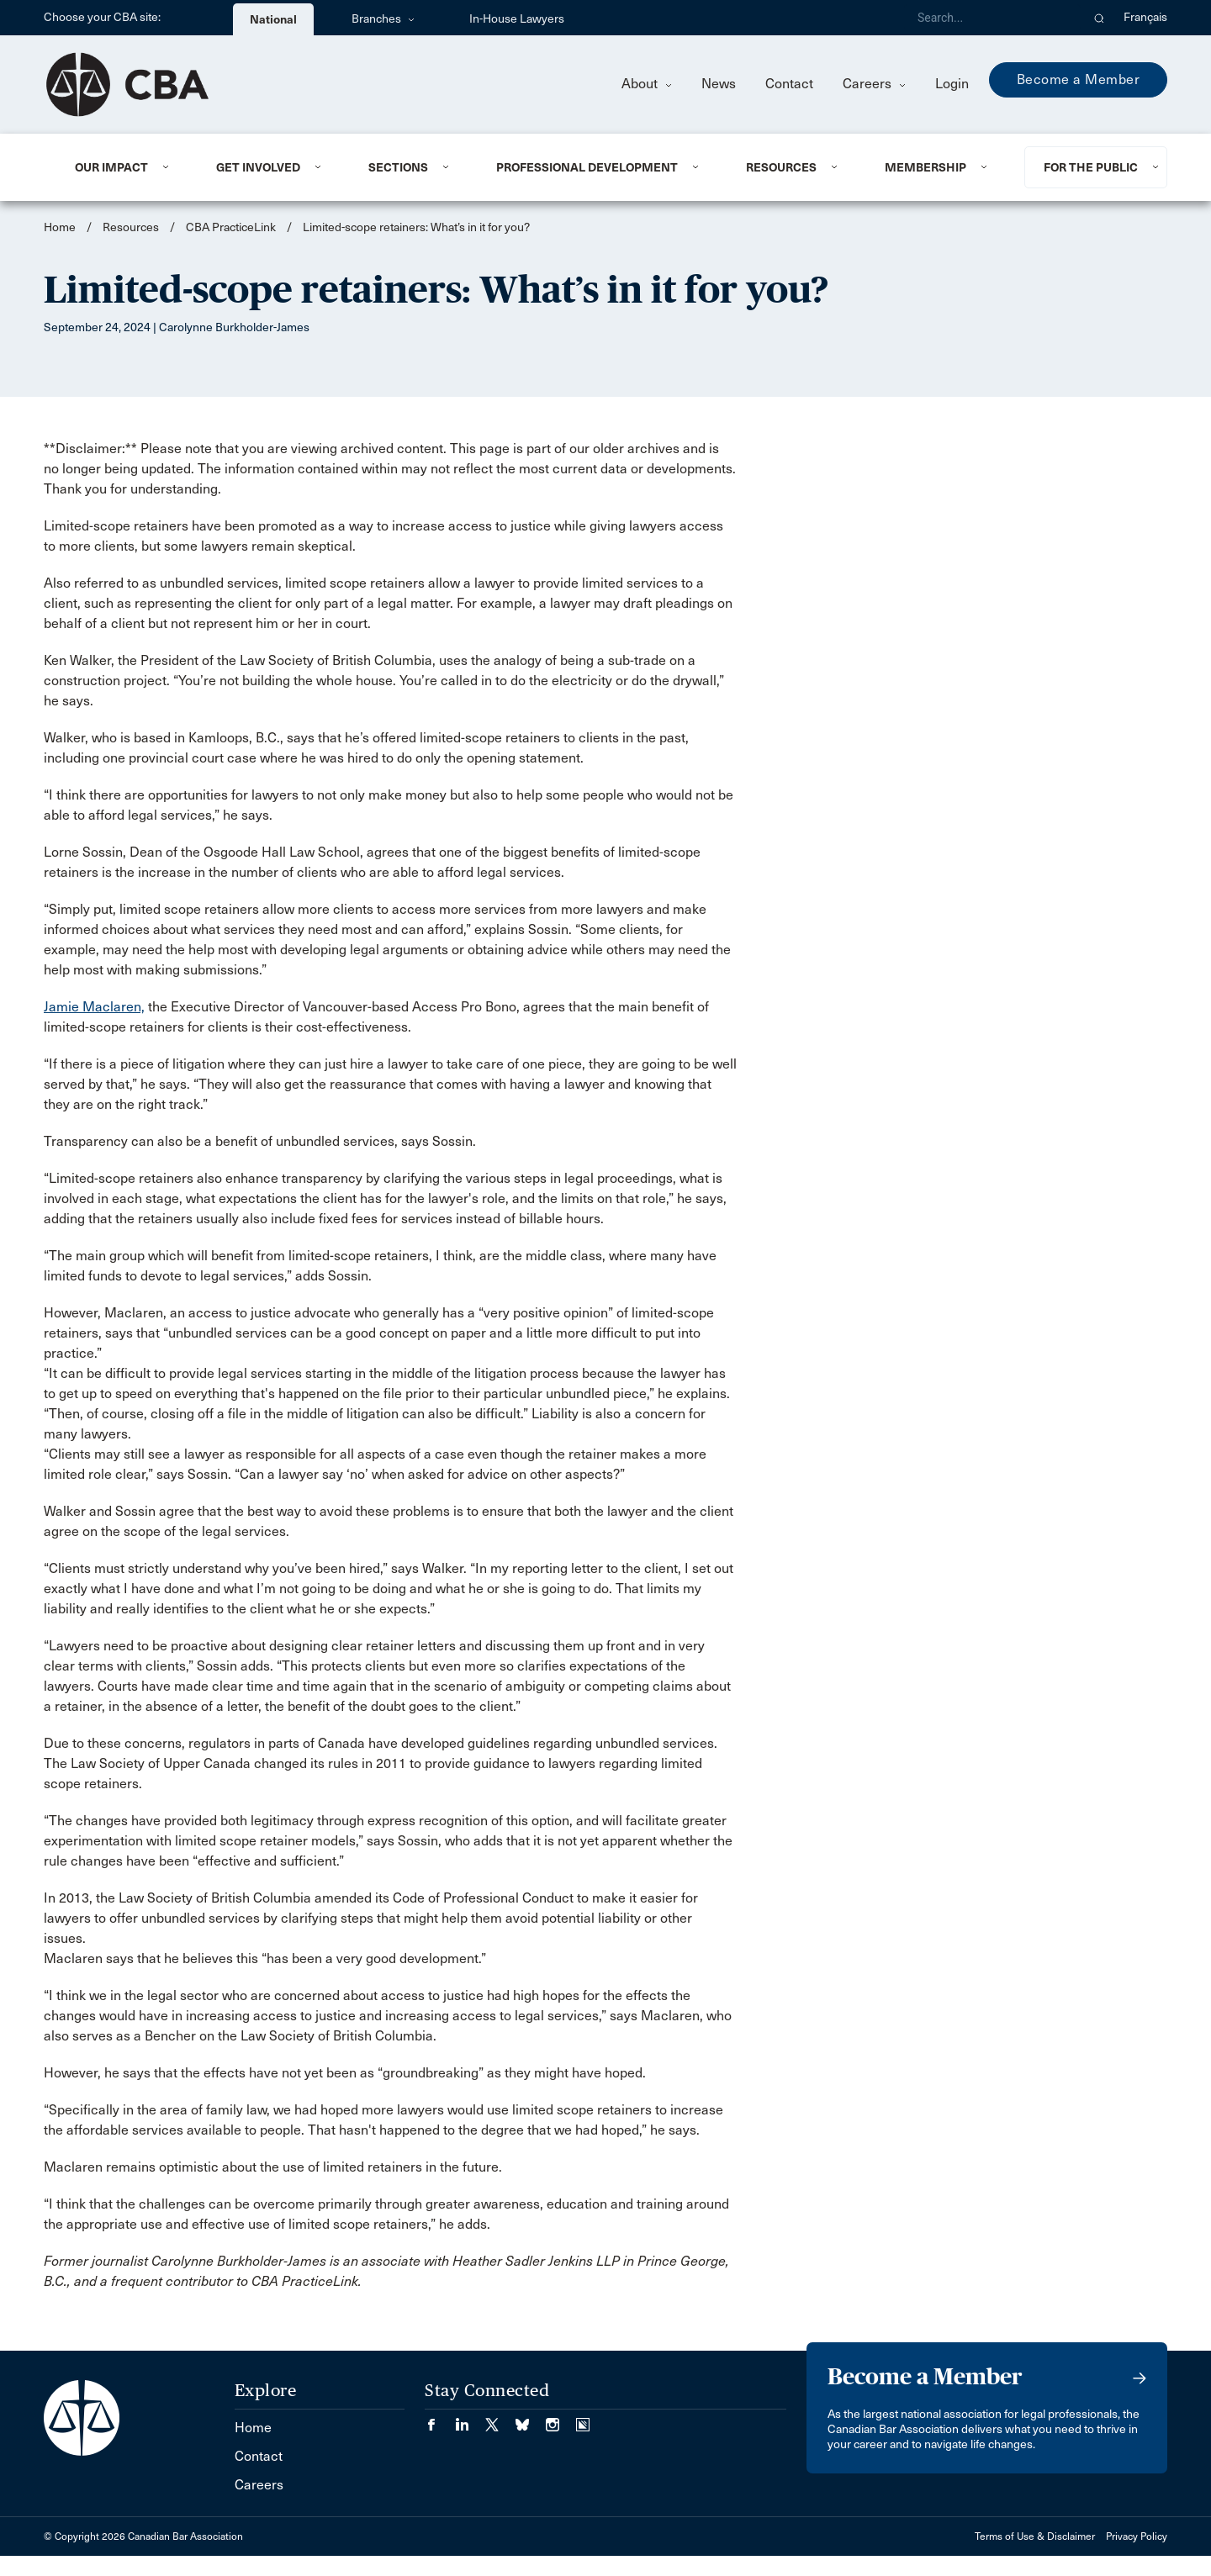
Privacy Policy (1136, 2536)
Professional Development (587, 167)
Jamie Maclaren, (94, 1007)
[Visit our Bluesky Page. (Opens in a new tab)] (531, 2419)
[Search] (992, 17)
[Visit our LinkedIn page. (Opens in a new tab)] (470, 2419)
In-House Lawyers (516, 19)
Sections (398, 167)
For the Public (1091, 167)
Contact (789, 84)
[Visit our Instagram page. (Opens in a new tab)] (561, 2419)
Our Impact (111, 167)
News (718, 84)
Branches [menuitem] (383, 19)
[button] (1099, 17)
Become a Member (1078, 79)
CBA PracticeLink (231, 227)
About (646, 84)
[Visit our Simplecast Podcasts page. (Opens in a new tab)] (583, 2419)
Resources (781, 167)
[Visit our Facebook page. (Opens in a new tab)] (440, 2419)
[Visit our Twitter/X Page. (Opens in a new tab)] (500, 2419)
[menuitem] (125, 167)
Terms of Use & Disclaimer (1035, 2536)
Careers (874, 84)
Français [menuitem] (1145, 17)
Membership (925, 167)
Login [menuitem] (952, 84)
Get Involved (258, 167)
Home (60, 227)
